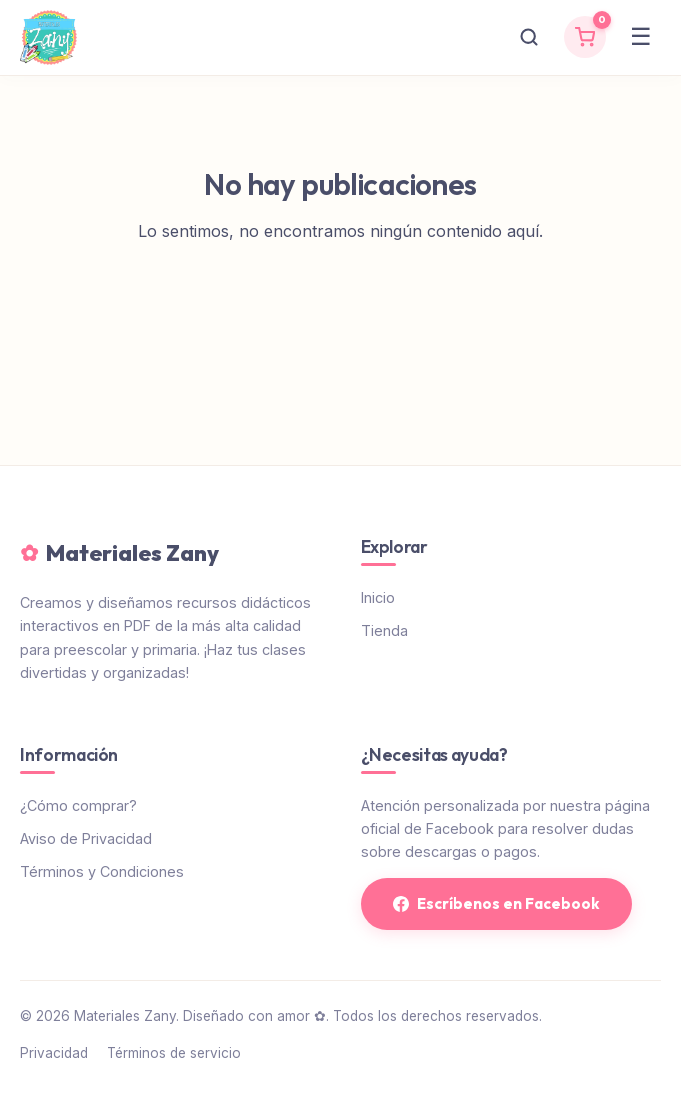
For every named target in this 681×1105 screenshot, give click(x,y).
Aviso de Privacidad (86, 838)
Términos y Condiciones (102, 871)
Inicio (378, 597)
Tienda (384, 630)
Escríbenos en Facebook (496, 903)
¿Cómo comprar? (78, 805)
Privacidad (54, 1053)
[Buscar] (529, 37)
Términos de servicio (174, 1053)
